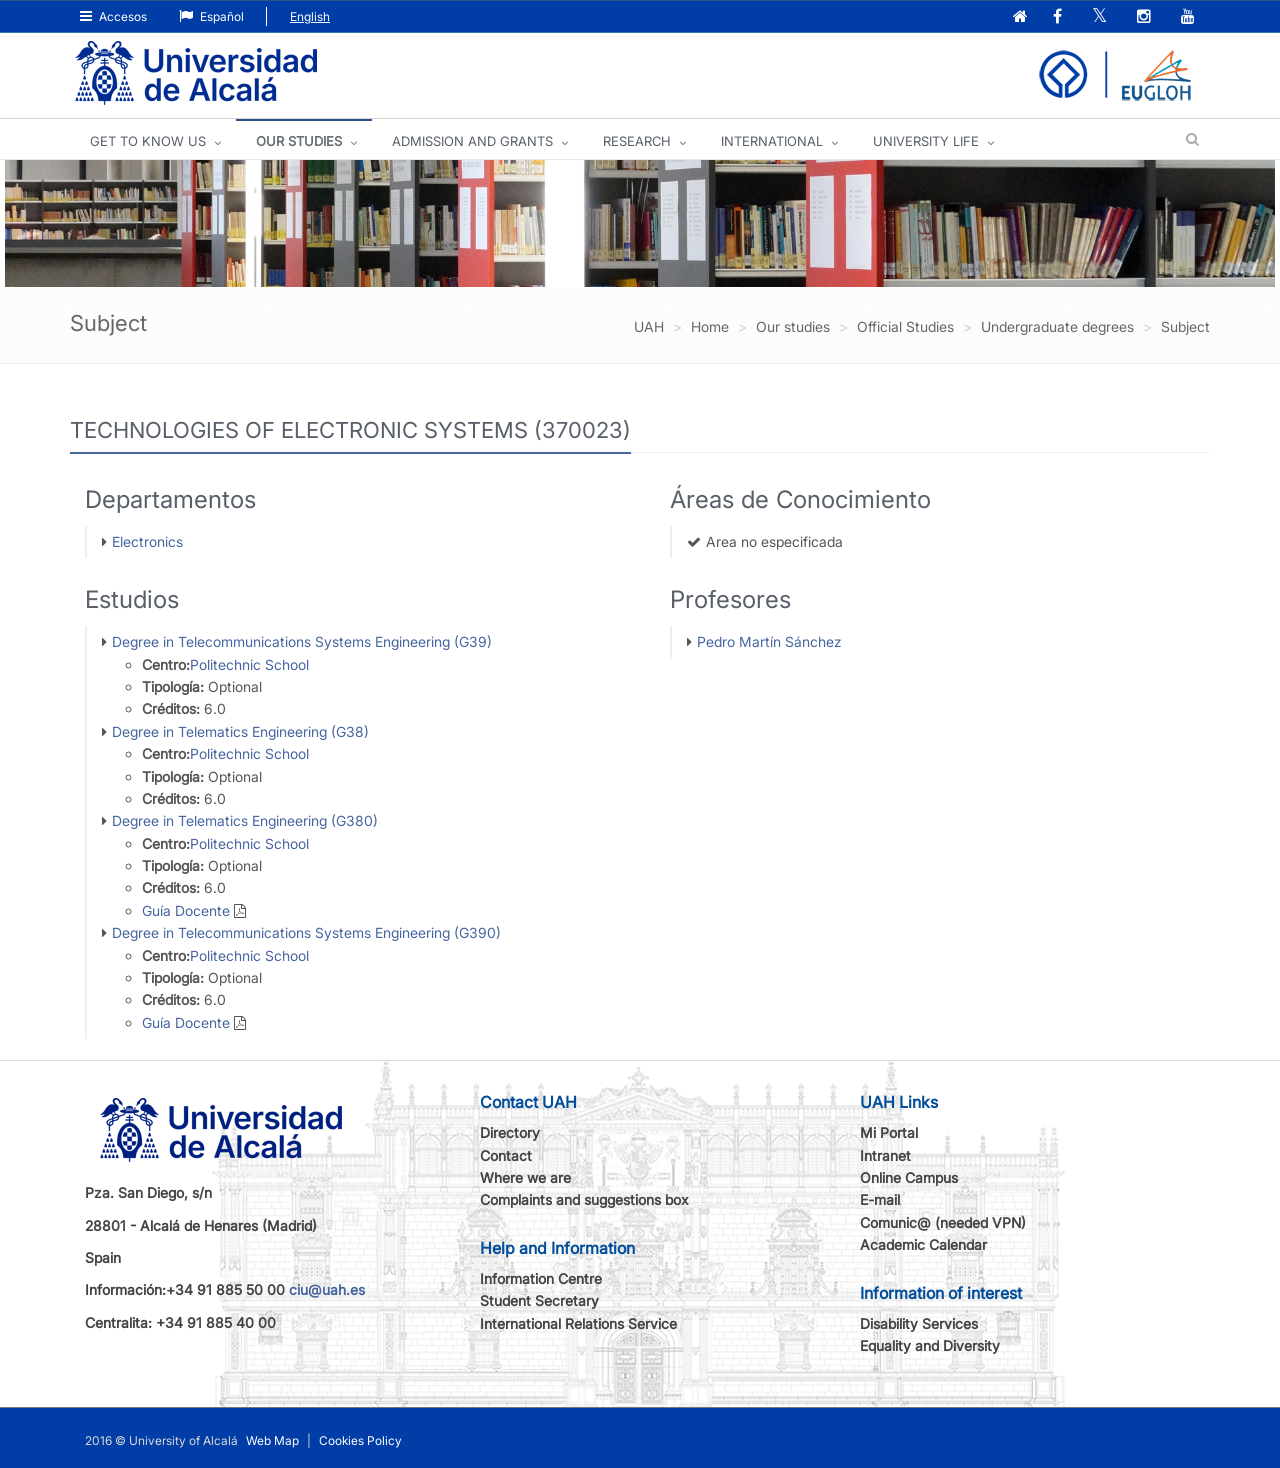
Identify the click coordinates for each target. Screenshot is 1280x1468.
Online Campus (909, 1177)
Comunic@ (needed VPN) (943, 1222)
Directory (510, 1132)
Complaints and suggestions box (584, 1199)
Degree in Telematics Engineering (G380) (245, 820)
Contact (506, 1155)
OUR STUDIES (299, 141)
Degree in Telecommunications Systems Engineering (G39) (302, 641)
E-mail (880, 1199)
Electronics (147, 541)
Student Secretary (539, 1300)
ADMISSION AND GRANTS (472, 141)
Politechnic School (249, 664)
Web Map (272, 1440)
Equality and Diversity (930, 1345)
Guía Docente (186, 910)
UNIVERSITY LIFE (926, 141)
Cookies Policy (360, 1440)
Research (637, 141)
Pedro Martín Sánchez (769, 641)
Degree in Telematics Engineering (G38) (240, 731)
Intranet (885, 1155)
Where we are (525, 1177)
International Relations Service (578, 1323)
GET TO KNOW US (148, 141)
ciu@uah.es (327, 1289)
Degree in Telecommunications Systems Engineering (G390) (306, 932)
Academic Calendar (923, 1244)
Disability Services (919, 1323)
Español (211, 16)
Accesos (113, 16)
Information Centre (541, 1278)
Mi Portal (889, 1132)
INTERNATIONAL (772, 141)
